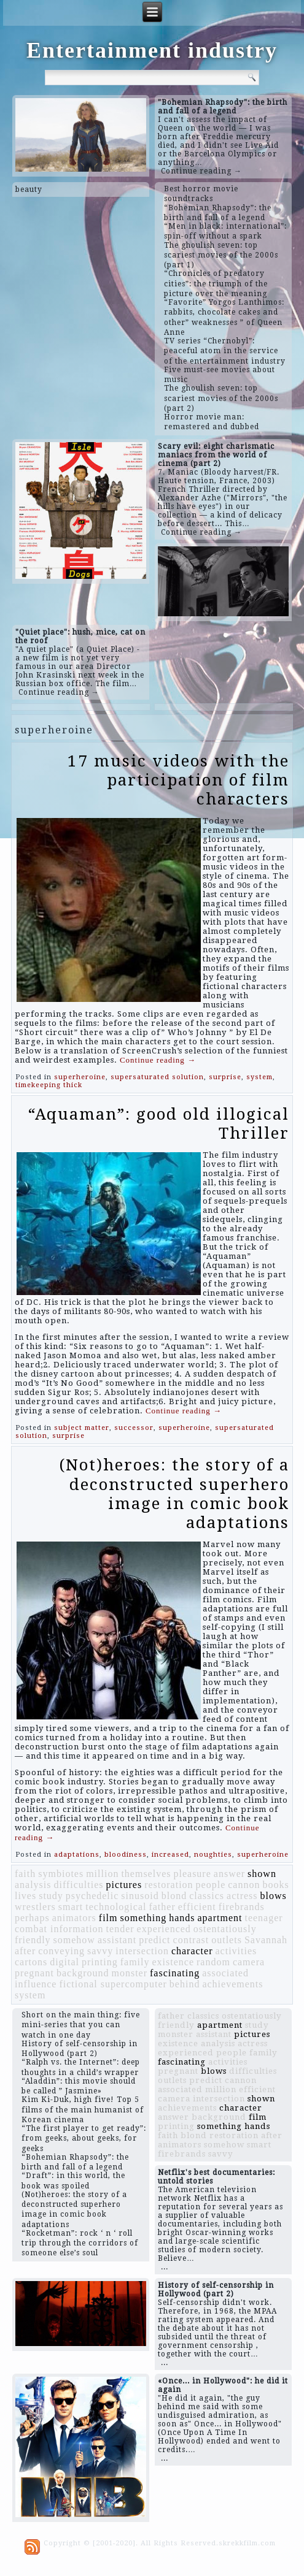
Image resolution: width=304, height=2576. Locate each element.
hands (182, 1918)
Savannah (265, 1940)
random (213, 1962)
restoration (168, 1884)
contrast (191, 1940)
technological (115, 1906)
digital (64, 1962)
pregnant (34, 1973)
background (83, 1973)
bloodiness (125, 1855)
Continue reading (158, 1059)
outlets (226, 1940)
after (25, 1951)
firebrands (242, 1906)
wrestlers (35, 1906)
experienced (164, 1929)
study (51, 1895)
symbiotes (61, 1873)
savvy (100, 1951)
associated (225, 1973)
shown (261, 1873)
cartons (31, 1962)
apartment (219, 1918)
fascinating (175, 1973)
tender (120, 1929)
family (135, 1962)
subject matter (81, 1428)
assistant (117, 1940)
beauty (28, 189)
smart (71, 1906)
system (259, 1077)
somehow (74, 1940)
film (108, 1918)
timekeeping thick (48, 1085)
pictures (124, 1884)
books (275, 1884)
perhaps (32, 1918)
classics (206, 1895)
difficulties (78, 1884)
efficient (197, 1906)
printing (100, 1962)
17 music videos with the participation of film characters (178, 780)
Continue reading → (201, 171)
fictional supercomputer (112, 1984)
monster (129, 1973)
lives (25, 1895)
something (143, 1918)
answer (229, 1873)
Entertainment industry (152, 50)
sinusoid (139, 1895)
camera (249, 1962)
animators (74, 1918)
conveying (61, 1951)
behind (185, 1984)
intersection (142, 1951)
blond (174, 1895)
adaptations (76, 1855)
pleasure (192, 1873)
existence (173, 1962)
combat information (59, 1929)
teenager (263, 1918)
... (164, 2267)
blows (273, 1895)
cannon (244, 1884)
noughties (213, 1855)
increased (170, 1855)
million (102, 1873)
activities (236, 1951)
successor (134, 1428)
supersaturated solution (157, 1077)
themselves (146, 1873)
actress (242, 1895)
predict (154, 1940)
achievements (232, 1984)
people (211, 1884)
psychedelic (92, 1895)
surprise (225, 1077)
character (192, 1951)
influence (36, 1984)
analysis (33, 1884)
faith (25, 1873)
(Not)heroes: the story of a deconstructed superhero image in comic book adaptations (174, 1494)
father (162, 1906)
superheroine (80, 1077)
